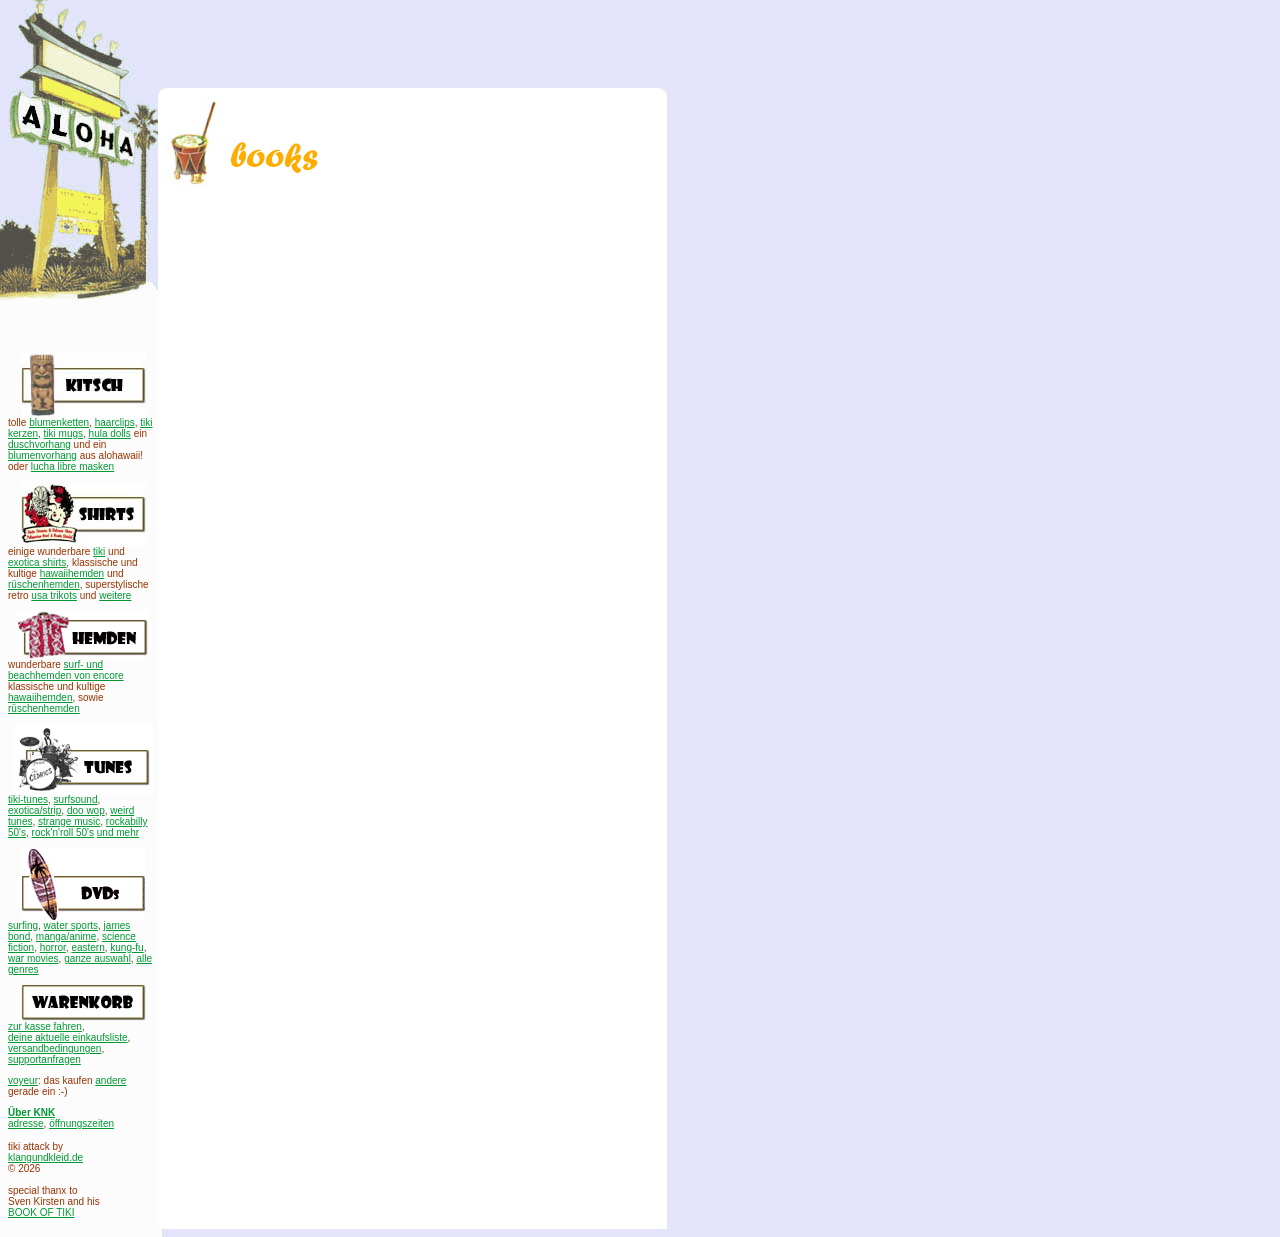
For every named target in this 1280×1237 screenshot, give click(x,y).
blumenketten (59, 422)
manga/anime (66, 936)
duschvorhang (39, 444)
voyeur (23, 1080)
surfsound (76, 799)
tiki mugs (63, 433)
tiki (99, 551)
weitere (115, 595)
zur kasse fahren (45, 1026)
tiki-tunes (28, 799)
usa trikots (54, 595)
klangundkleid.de (45, 1157)
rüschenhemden (44, 584)
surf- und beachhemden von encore (66, 670)
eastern (87, 947)
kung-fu (126, 947)
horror (53, 947)
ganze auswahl (97, 958)
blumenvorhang (42, 455)
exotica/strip (34, 810)
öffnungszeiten (81, 1123)
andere (110, 1080)
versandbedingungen (54, 1048)
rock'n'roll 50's (63, 832)
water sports (71, 925)
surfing (23, 925)
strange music (69, 821)
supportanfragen (44, 1059)
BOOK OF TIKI (41, 1212)
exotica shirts (37, 562)
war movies (33, 958)
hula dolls (110, 433)
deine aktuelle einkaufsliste (68, 1037)
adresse (26, 1123)
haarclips (115, 422)
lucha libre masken (72, 466)
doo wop (86, 810)
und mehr (118, 832)
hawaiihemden (72, 573)
